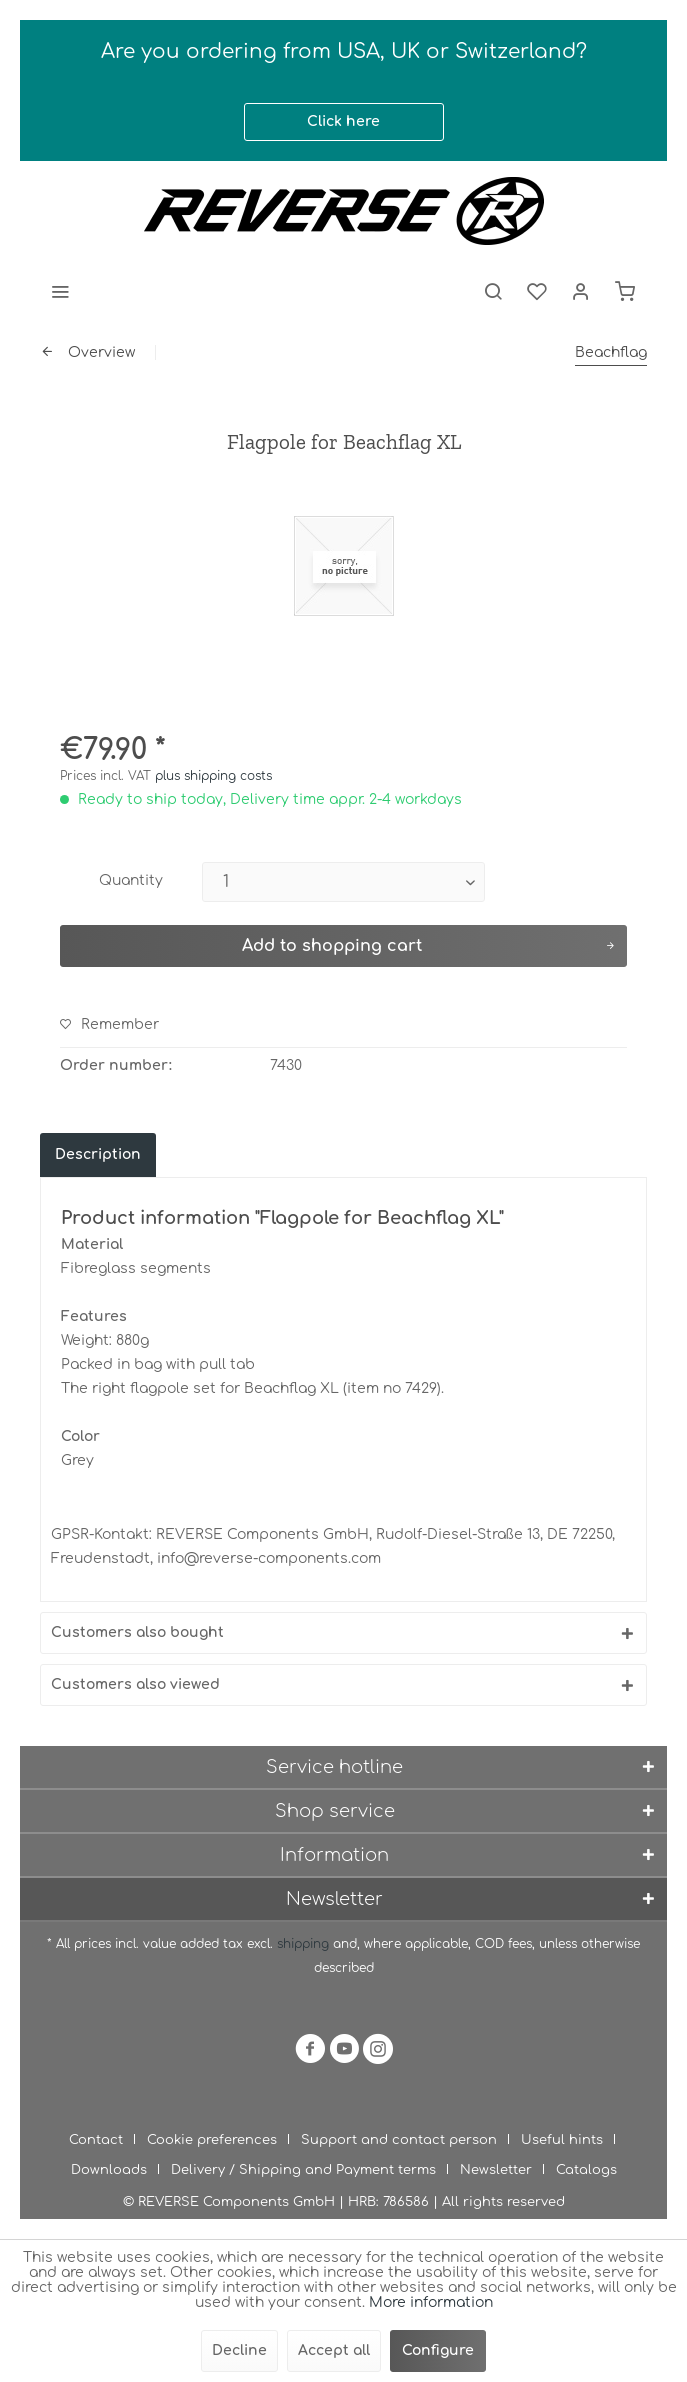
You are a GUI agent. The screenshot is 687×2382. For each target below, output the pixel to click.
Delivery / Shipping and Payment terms (303, 2170)
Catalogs (586, 2170)
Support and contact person (399, 2140)
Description (98, 1154)
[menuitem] (60, 291)
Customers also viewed (135, 1684)
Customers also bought (137, 1632)
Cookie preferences (212, 2140)
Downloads (109, 2170)
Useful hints (562, 2140)
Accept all (334, 2350)
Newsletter (496, 2170)
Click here (343, 121)
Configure (438, 2350)
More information (431, 2302)
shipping (305, 1944)
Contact (96, 2140)
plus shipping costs (213, 776)
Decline (239, 2350)
